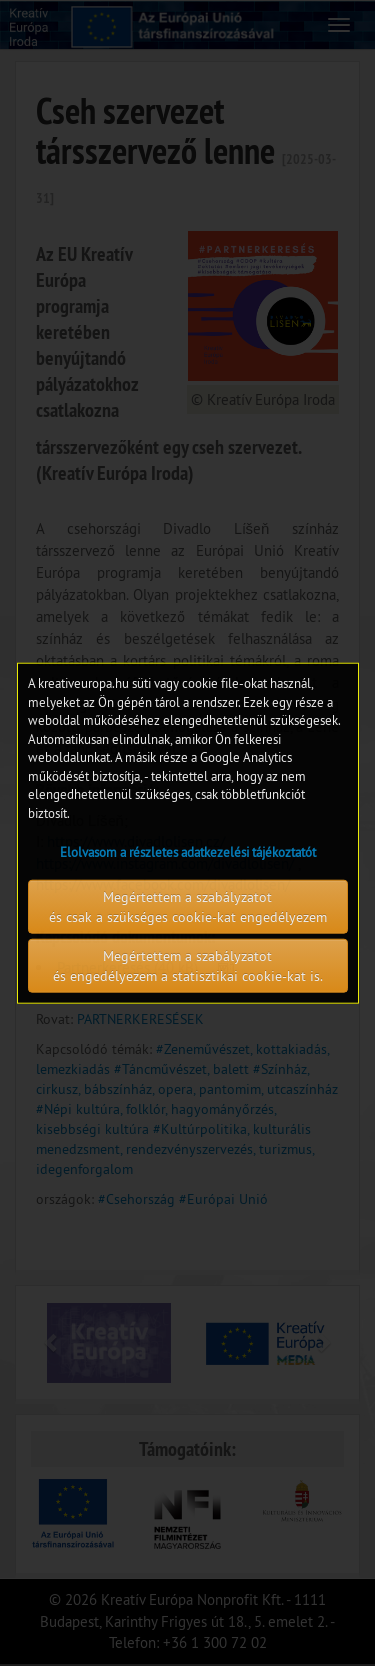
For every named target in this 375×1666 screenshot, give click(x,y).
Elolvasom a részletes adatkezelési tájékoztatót (188, 851)
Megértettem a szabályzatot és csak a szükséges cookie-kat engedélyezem (188, 906)
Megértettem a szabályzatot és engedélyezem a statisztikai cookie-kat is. (188, 965)
